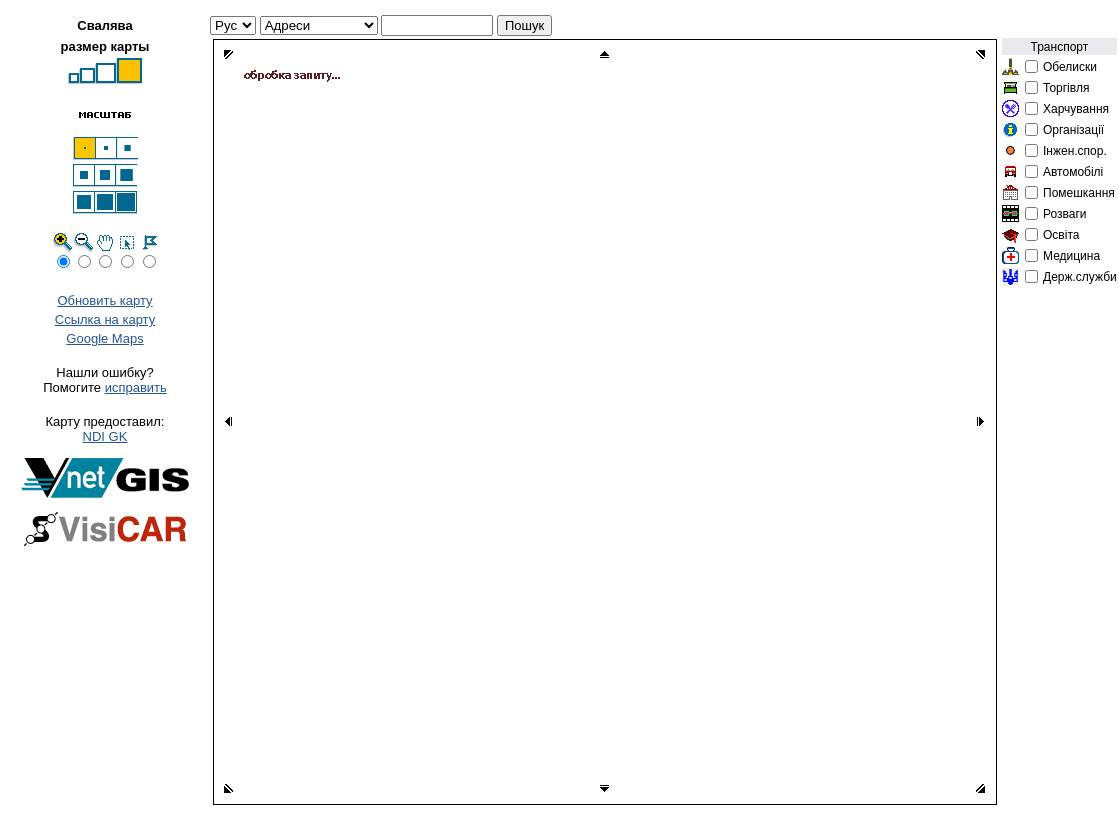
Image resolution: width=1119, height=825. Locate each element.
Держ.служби (1080, 277)
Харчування (1076, 109)
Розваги (1065, 214)
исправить (136, 387)
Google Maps (104, 338)
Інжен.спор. (1075, 151)
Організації (1073, 130)
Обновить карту (104, 300)
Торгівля (1066, 88)
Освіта (1061, 235)
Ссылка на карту (105, 319)
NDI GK (105, 436)
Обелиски (1070, 67)
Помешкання (1079, 193)
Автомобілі (1073, 172)
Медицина (1071, 256)
